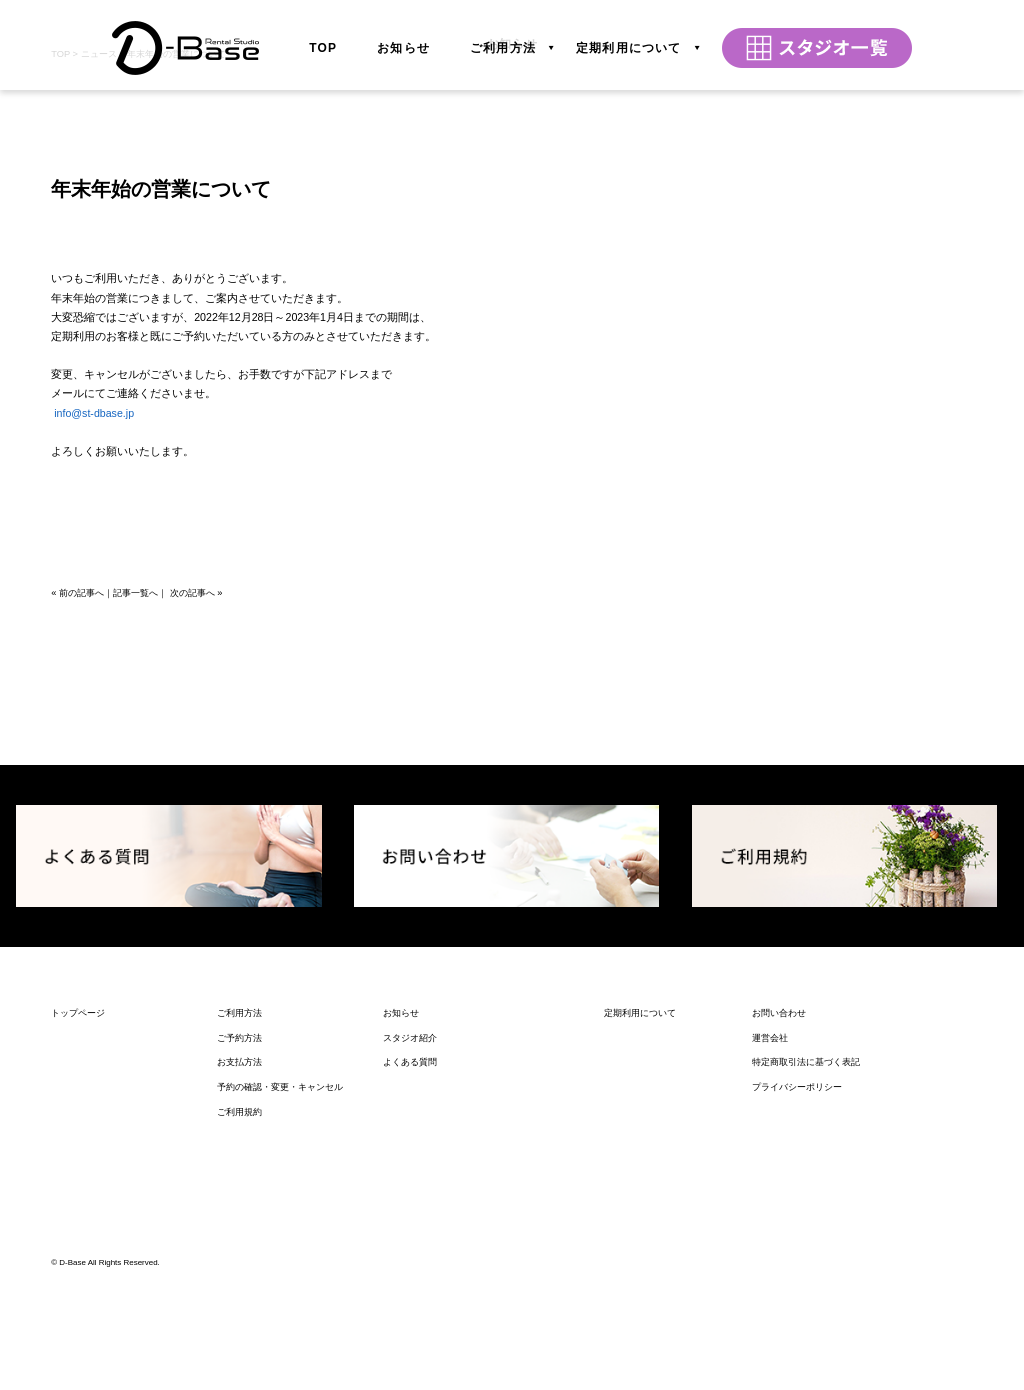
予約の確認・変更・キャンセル (280, 1331)
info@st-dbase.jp (94, 656)
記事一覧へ (135, 837)
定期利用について (629, 39)
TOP (323, 39)
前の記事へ (81, 837)
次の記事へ (192, 837)
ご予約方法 (239, 1281)
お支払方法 (239, 1306)
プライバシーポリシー (797, 1331)
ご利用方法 (503, 39)
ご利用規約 (239, 1355)
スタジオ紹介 (410, 1281)
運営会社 (770, 1281)
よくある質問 (410, 1306)
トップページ (78, 1256)
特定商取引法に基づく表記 (806, 1306)
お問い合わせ (779, 1256)
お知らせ (403, 39)
